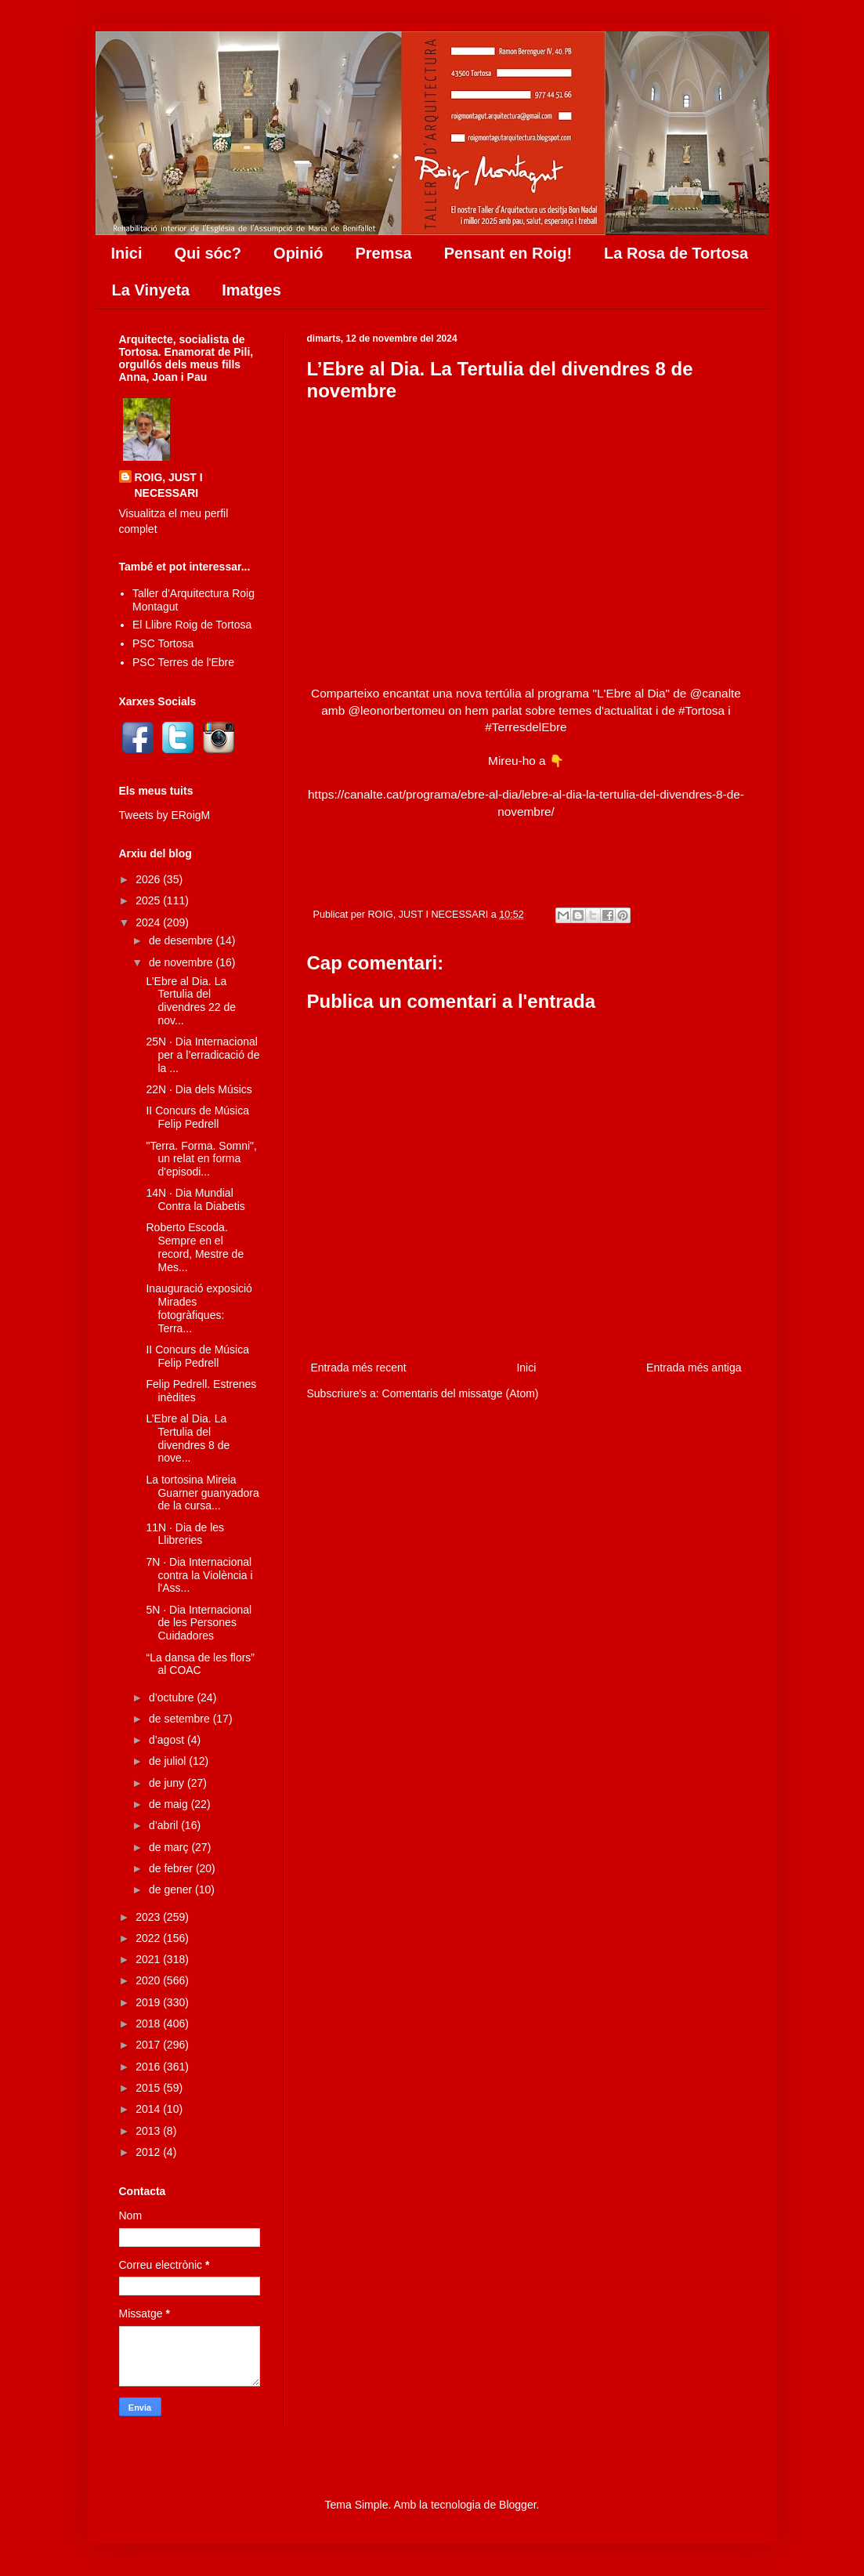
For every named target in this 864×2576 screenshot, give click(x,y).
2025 (149, 900)
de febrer (172, 1868)
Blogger (517, 2504)
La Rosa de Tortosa (676, 253)
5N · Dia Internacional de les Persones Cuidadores (198, 1623)
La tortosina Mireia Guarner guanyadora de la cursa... (202, 1493)
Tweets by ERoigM (165, 815)
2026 (149, 879)
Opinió (298, 253)
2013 (149, 2131)
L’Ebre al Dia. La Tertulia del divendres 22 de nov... (191, 1001)
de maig (170, 1804)
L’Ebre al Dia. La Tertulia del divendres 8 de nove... (188, 1438)
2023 (149, 1917)
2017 (149, 2044)
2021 (149, 1959)
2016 (149, 2066)
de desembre (182, 940)
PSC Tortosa (162, 643)
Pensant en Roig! (508, 253)
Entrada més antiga (693, 1367)
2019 (149, 2002)
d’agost (168, 1740)
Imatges (251, 290)
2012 (149, 2152)
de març (170, 1847)
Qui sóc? (208, 253)
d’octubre (173, 1697)
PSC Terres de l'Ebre (183, 662)
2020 (149, 1980)
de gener (172, 1889)
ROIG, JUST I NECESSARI (169, 485)
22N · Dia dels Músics (198, 1089)
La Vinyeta (151, 290)
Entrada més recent (359, 1367)
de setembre (181, 1718)
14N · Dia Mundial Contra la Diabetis (195, 1199)
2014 (149, 2109)
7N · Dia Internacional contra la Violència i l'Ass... (199, 1575)
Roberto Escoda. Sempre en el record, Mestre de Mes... (195, 1247)
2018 (149, 2023)
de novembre (182, 962)
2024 (149, 922)
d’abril (165, 1825)
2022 (149, 1938)
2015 (149, 2087)
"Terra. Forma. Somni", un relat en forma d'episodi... (201, 1159)
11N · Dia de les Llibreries (185, 1534)
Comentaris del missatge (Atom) (460, 1393)
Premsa (383, 253)
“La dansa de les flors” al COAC (200, 1664)
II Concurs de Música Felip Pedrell (197, 1117)
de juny (168, 1783)
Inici (127, 253)
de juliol (169, 1761)
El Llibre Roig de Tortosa (191, 624)
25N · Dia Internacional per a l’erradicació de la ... (202, 1054)
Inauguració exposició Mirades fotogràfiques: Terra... (198, 1308)
